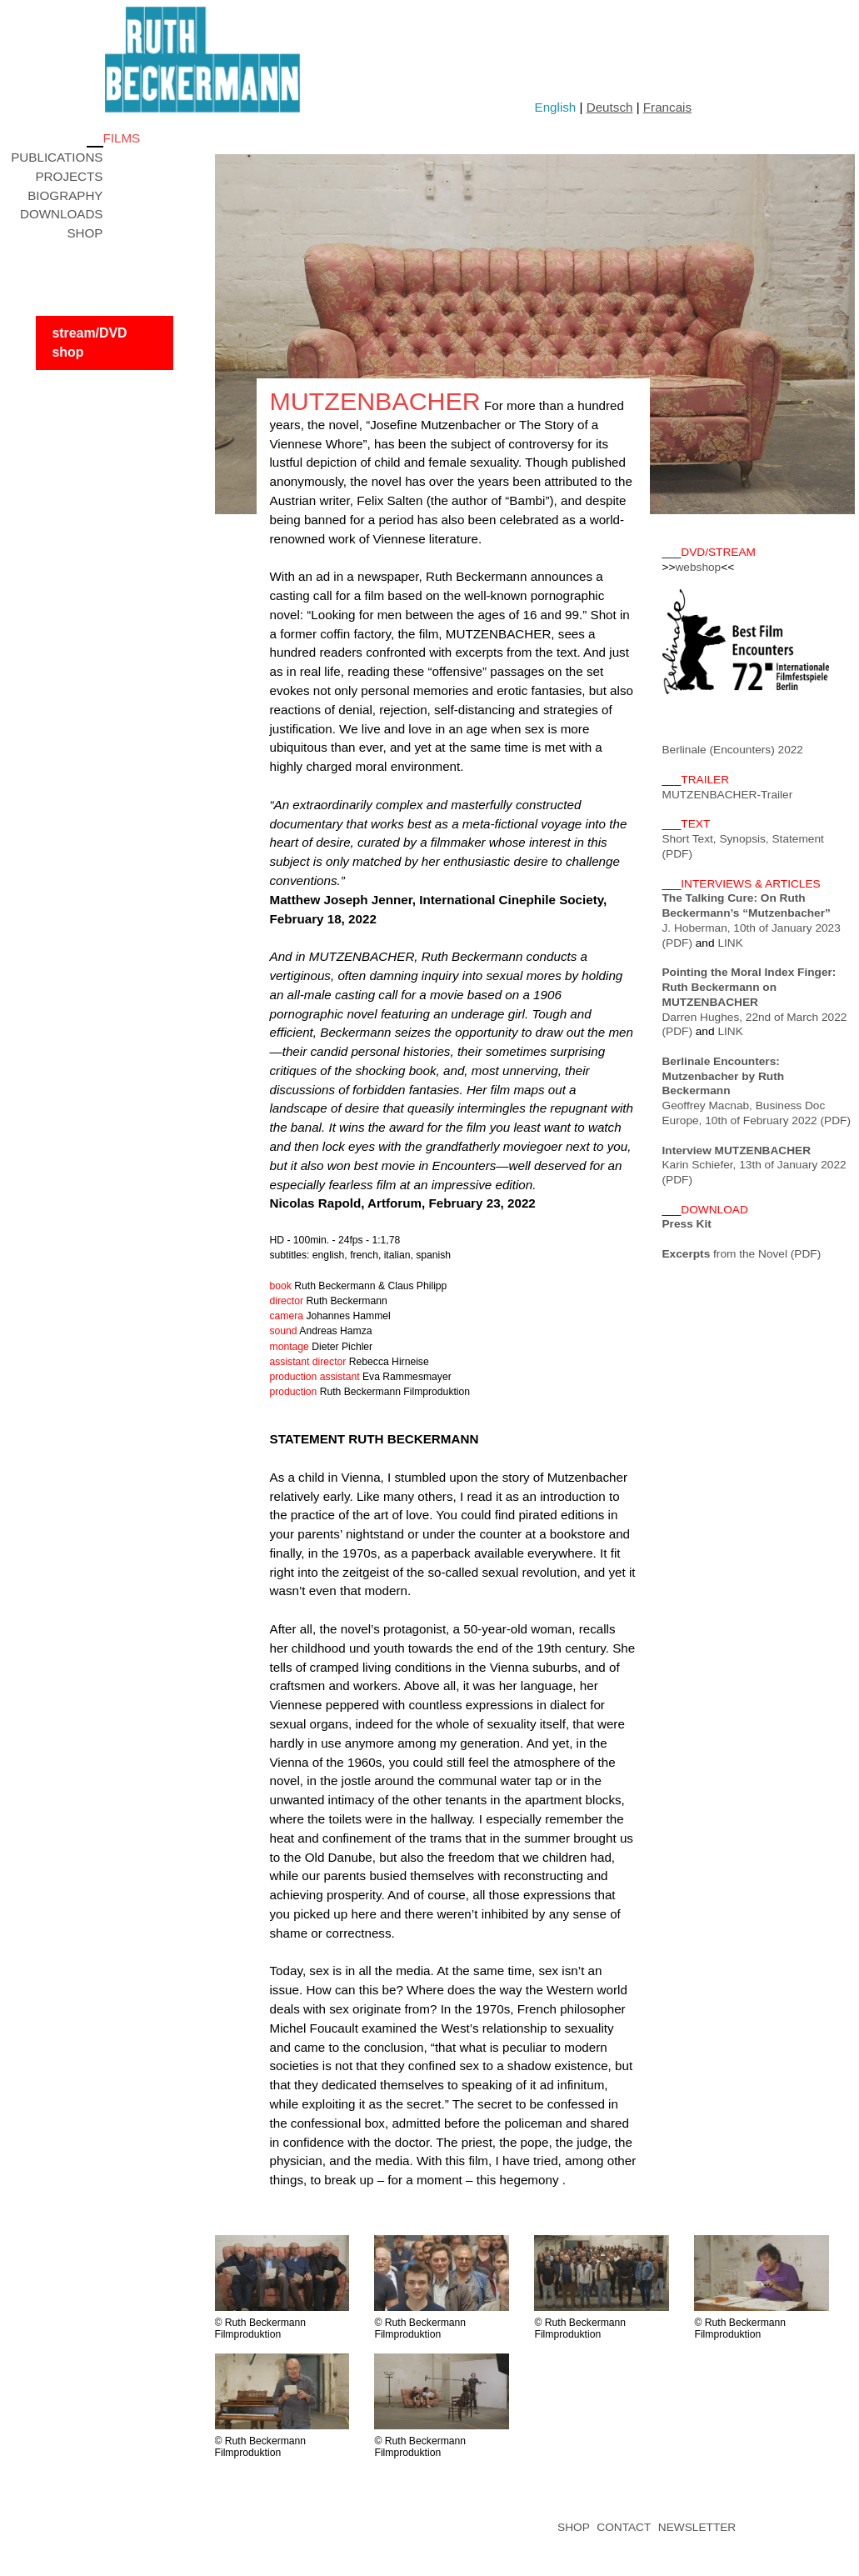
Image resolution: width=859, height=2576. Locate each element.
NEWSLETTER (697, 2527)
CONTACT (624, 2527)
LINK (729, 943)
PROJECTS (68, 176)
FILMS (122, 138)
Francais (667, 107)
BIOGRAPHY (64, 195)
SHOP (84, 233)
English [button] (556, 107)
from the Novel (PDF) (742, 1254)
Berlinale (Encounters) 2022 (732, 749)
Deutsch (610, 107)
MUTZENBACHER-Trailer (727, 794)
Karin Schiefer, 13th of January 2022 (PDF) (754, 1165)
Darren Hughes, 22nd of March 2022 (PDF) (754, 1002)
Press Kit (687, 1224)
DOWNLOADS (61, 214)
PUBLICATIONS (56, 157)
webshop (698, 567)
